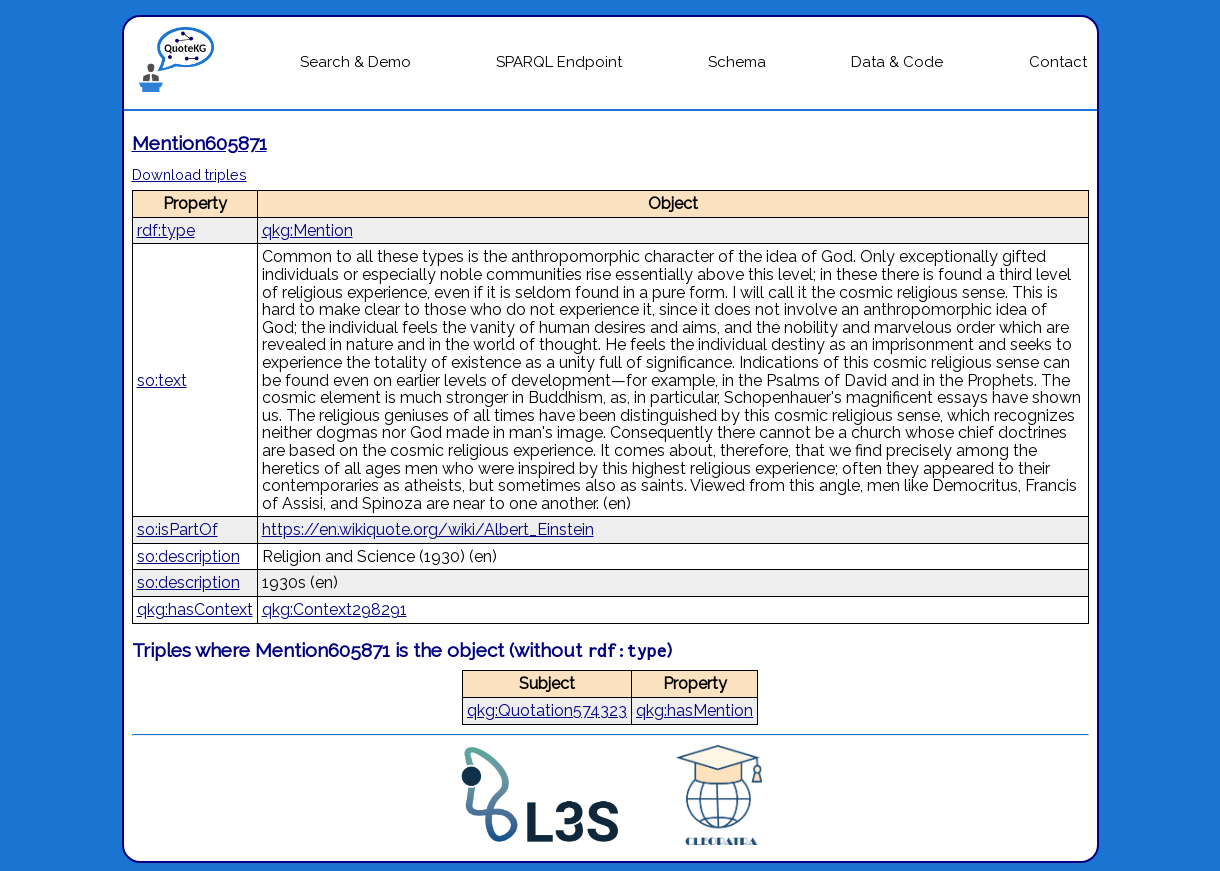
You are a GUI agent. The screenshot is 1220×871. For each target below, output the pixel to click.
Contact (1058, 62)
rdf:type (166, 230)
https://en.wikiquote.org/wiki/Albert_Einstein (428, 529)
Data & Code (897, 62)
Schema (737, 62)
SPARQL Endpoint (559, 62)
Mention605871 (199, 143)
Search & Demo (355, 62)
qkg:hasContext (195, 609)
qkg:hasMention (694, 710)
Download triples (189, 174)
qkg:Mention (307, 230)
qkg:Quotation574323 (547, 710)
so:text (162, 380)
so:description (188, 556)
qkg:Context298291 (334, 609)
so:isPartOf (177, 529)
